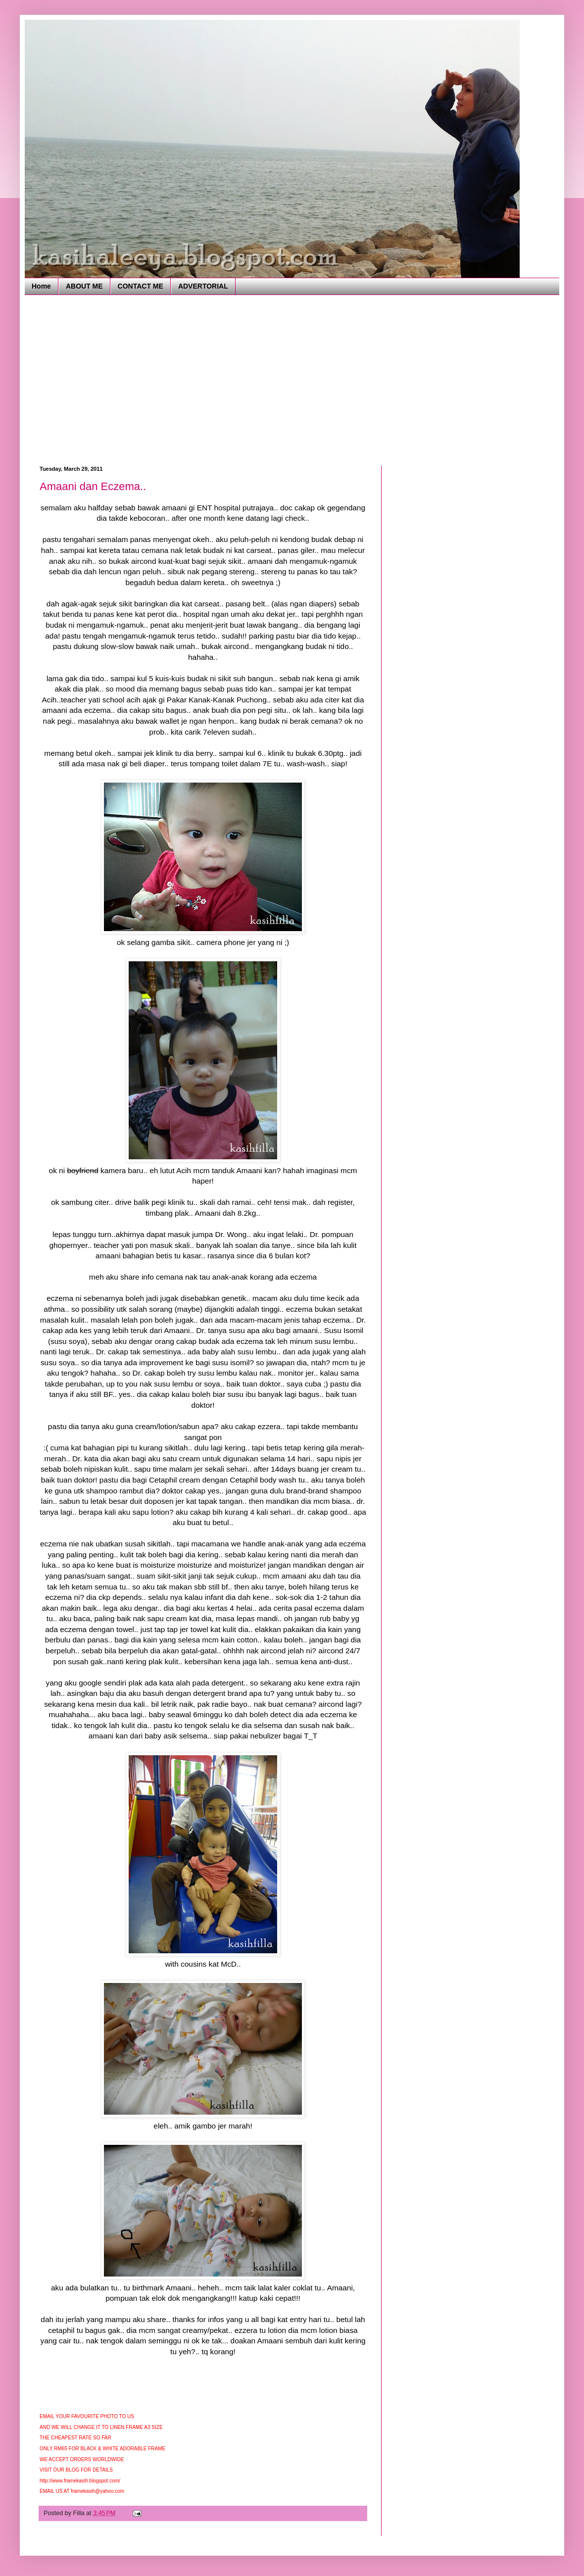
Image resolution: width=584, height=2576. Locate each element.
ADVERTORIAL (203, 286)
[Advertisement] (148, 379)
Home (41, 286)
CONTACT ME (140, 286)
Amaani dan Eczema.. (93, 486)
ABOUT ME (84, 286)
